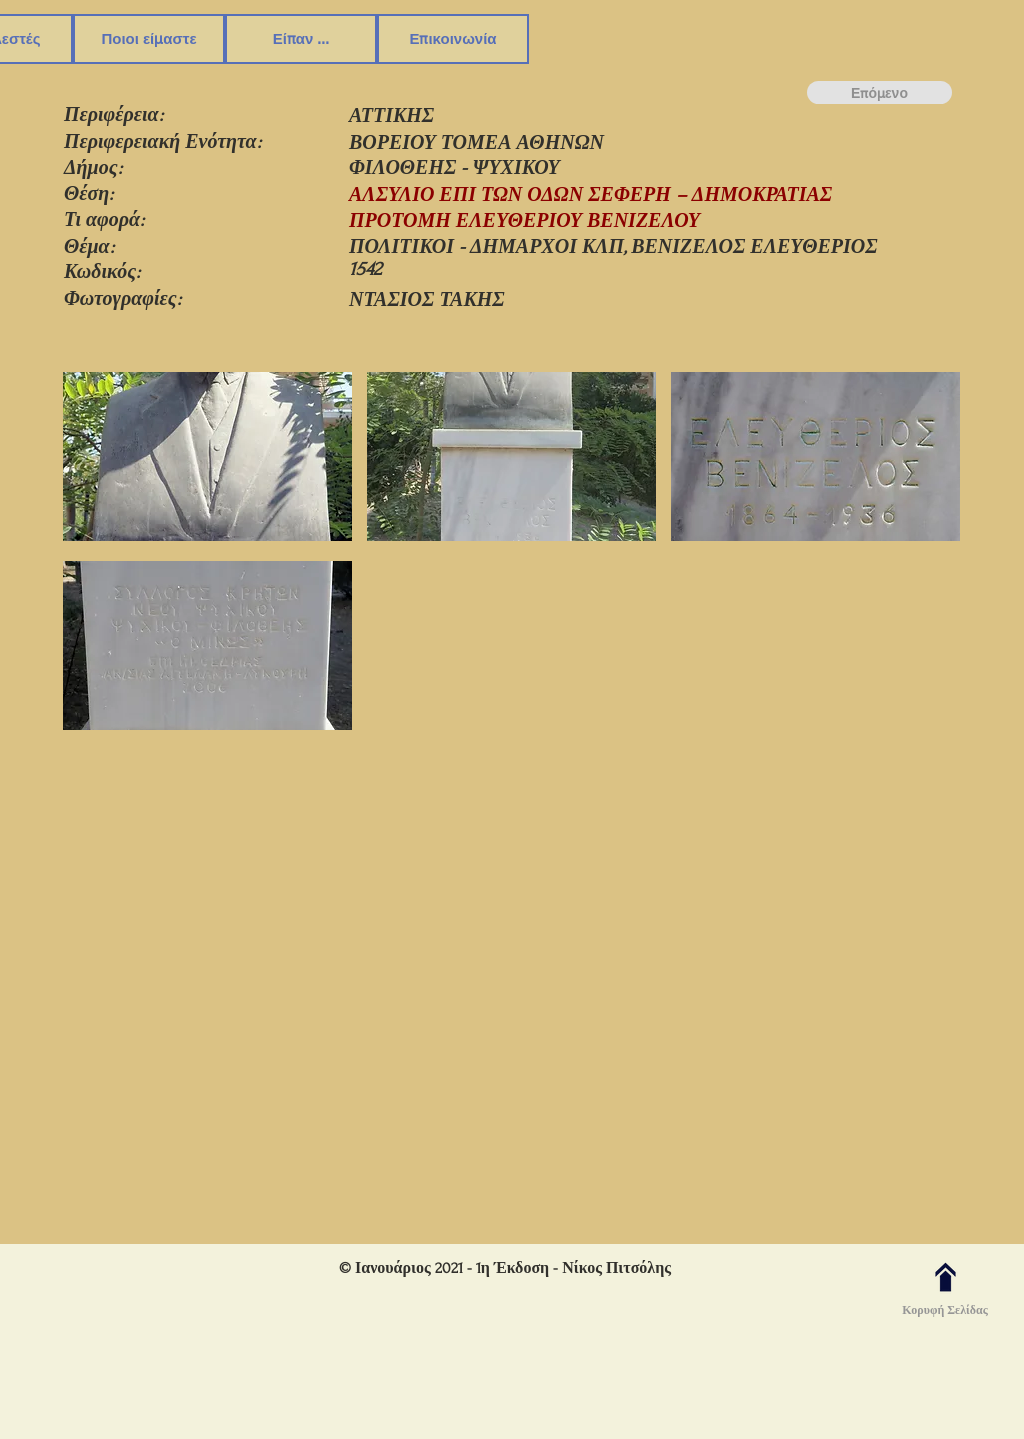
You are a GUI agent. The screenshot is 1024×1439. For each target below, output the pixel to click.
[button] (207, 459)
